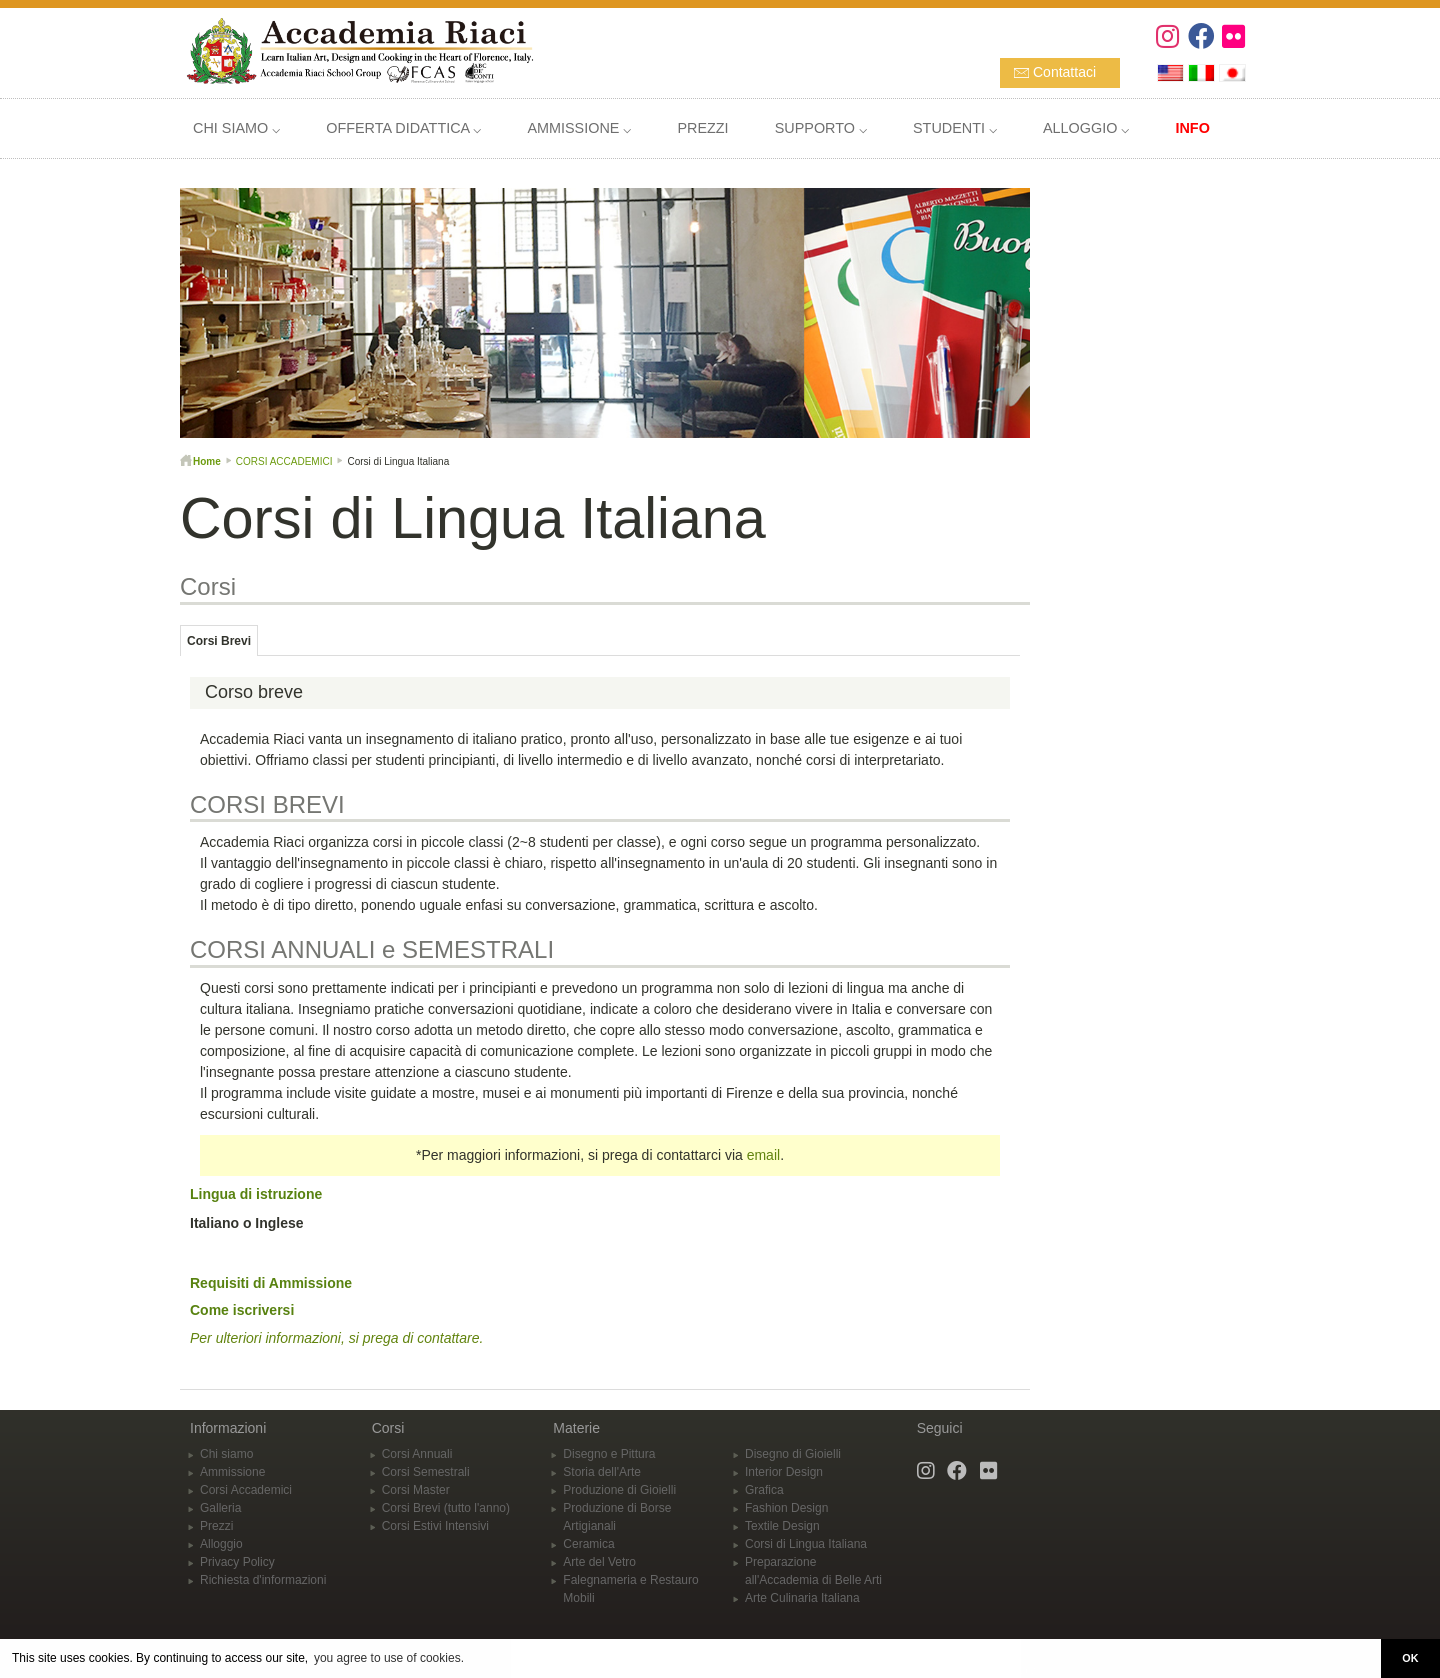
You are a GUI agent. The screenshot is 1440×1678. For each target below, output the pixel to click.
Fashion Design (786, 1508)
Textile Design (782, 1526)
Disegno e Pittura (609, 1454)
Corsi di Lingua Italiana (806, 1544)
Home (207, 461)
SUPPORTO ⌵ (821, 128)
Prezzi (216, 1526)
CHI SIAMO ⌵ (236, 128)
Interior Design (784, 1472)
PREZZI (702, 128)
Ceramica (588, 1544)
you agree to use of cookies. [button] (389, 1658)
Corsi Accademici (246, 1490)
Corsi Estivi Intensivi (435, 1526)
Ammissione (232, 1472)
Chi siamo (226, 1454)
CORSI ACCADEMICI (284, 461)
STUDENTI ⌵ (955, 128)
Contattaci (1064, 72)
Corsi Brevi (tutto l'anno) (446, 1508)
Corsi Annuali (417, 1454)
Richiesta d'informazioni (263, 1580)
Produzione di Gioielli (619, 1490)
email (763, 1155)
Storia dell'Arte (602, 1472)
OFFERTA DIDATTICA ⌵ (403, 128)
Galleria (220, 1508)
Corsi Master (416, 1490)
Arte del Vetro (599, 1562)
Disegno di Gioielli (793, 1454)
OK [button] (1410, 1658)
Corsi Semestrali (426, 1472)
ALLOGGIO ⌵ (1086, 128)
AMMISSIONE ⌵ (579, 128)
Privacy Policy (237, 1562)
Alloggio (221, 1544)
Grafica (764, 1490)
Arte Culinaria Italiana (802, 1598)
